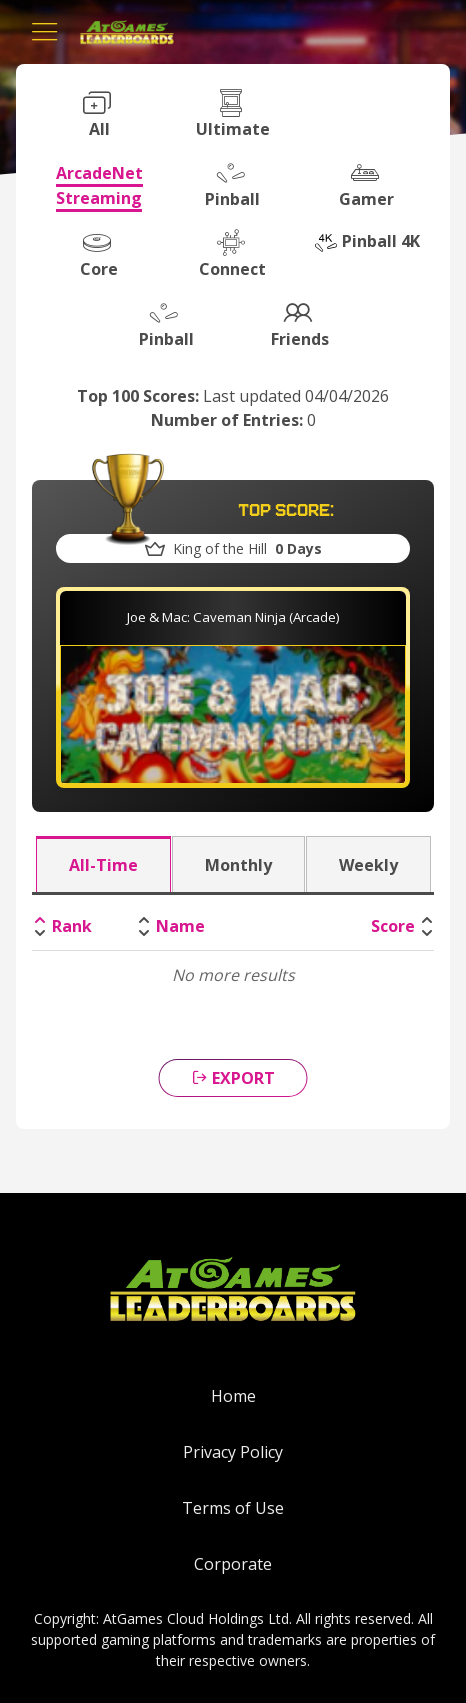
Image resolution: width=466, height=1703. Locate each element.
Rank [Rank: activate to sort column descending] (72, 926)
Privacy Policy (233, 1452)
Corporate (233, 1564)
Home (233, 1396)
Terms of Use (233, 1508)
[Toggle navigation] (45, 32)
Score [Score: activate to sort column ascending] (393, 926)
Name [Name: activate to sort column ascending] (180, 926)
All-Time (103, 865)
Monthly (238, 865)
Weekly (368, 865)
